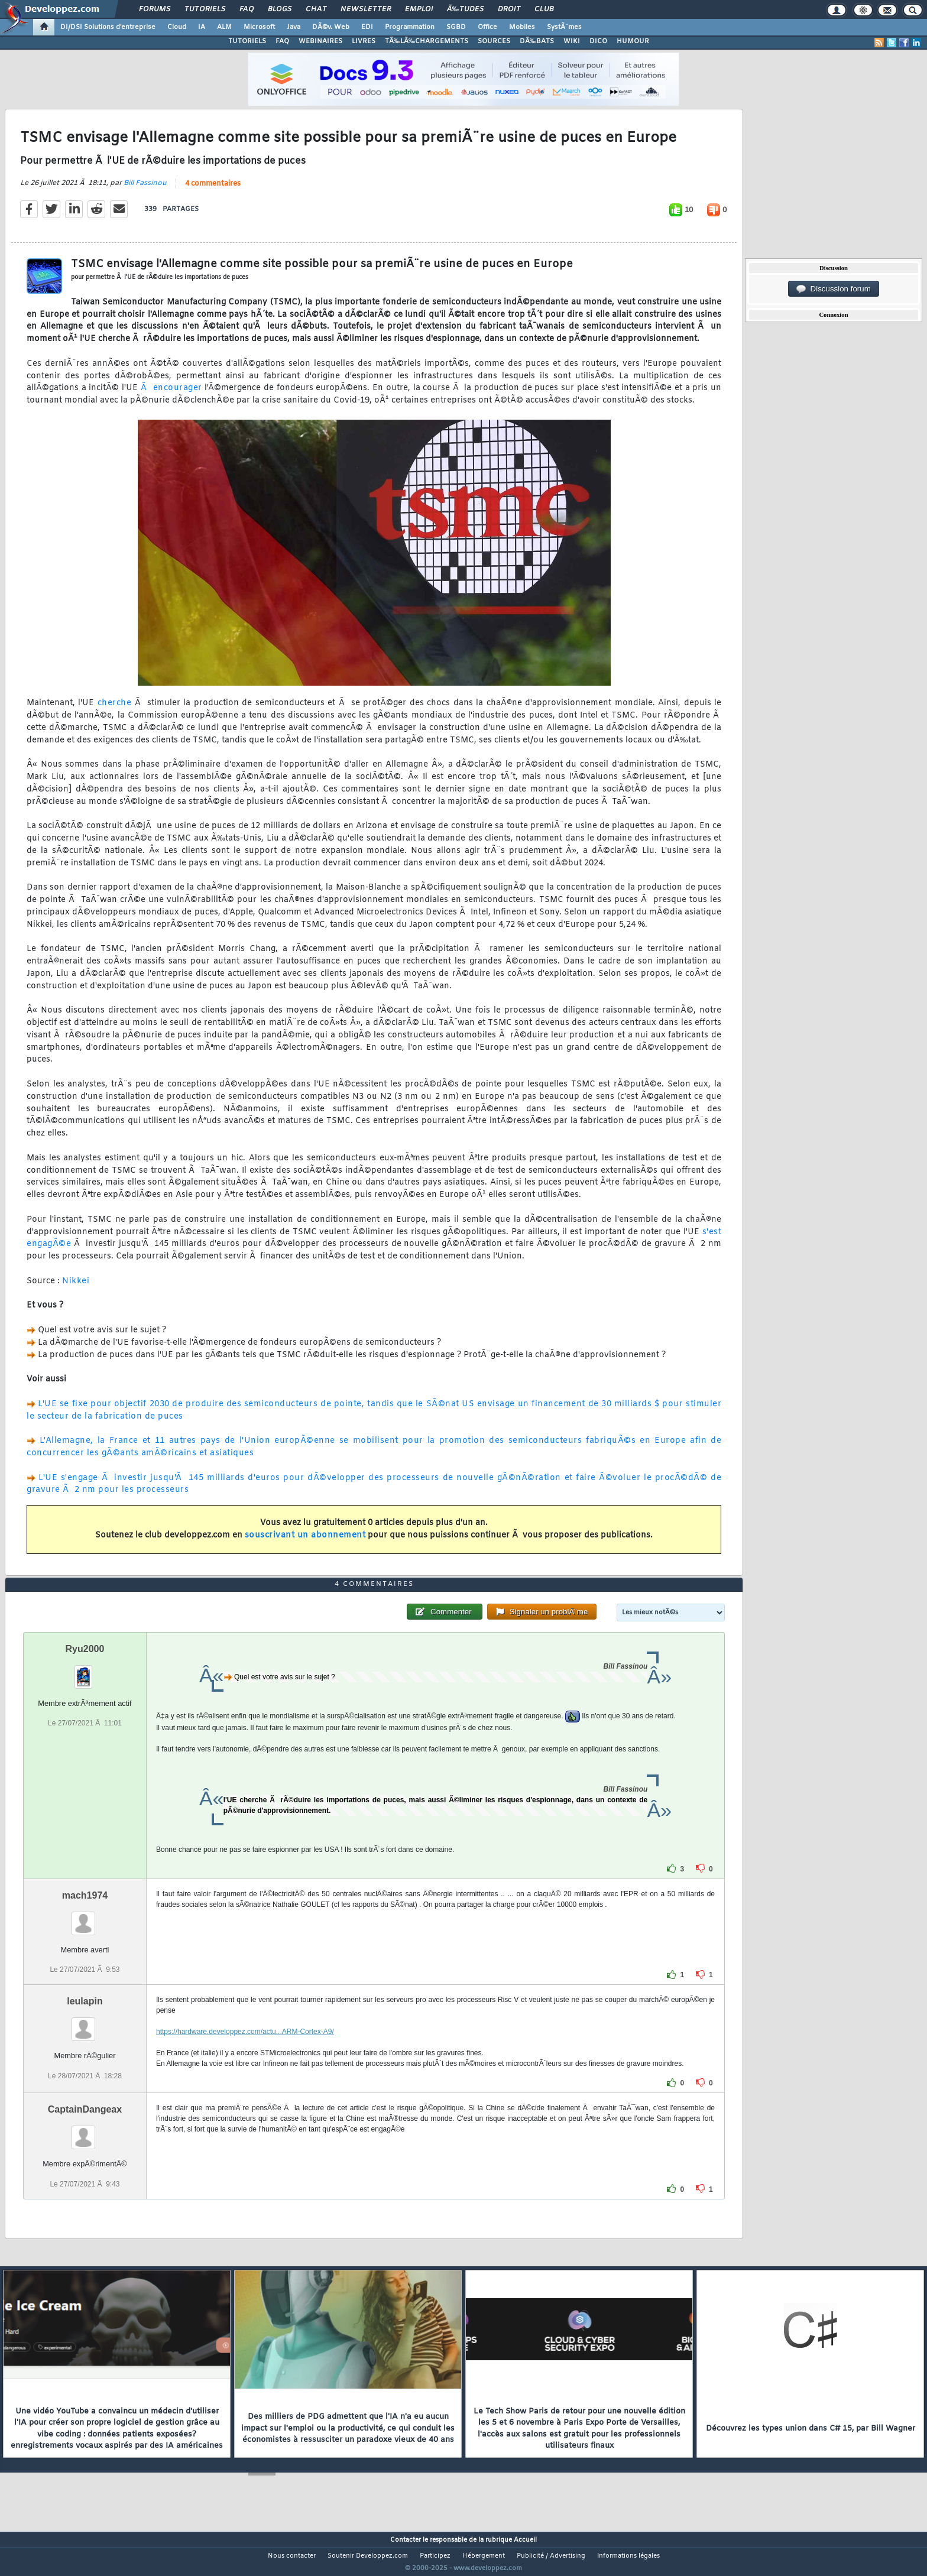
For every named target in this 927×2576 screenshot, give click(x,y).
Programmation (410, 27)
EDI (367, 27)
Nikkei (75, 1288)
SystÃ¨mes (564, 27)
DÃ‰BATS (537, 41)
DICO (598, 41)
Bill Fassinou (145, 190)
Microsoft (259, 27)
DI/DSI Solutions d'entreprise (107, 27)
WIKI (571, 41)
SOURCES (494, 41)
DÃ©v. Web (330, 27)
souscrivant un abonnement (305, 1542)
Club (544, 9)
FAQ (246, 9)
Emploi (419, 9)
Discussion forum (833, 289)
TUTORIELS (247, 41)
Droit (509, 9)
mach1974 (85, 1918)
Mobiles (522, 27)
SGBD (456, 27)
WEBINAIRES (320, 41)
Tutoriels (204, 9)
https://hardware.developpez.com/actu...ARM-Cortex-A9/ (245, 2054)
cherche (115, 710)
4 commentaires (213, 191)
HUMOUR (633, 41)
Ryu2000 (85, 1671)
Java (293, 27)
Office (487, 27)
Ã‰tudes (465, 9)
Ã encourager (171, 395)
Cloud (176, 27)
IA (201, 27)
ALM (224, 27)
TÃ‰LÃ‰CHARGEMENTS (426, 41)
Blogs (280, 9)
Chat (316, 9)
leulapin (84, 2024)
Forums (154, 9)
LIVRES (363, 41)
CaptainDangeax (85, 2132)
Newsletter (365, 9)
